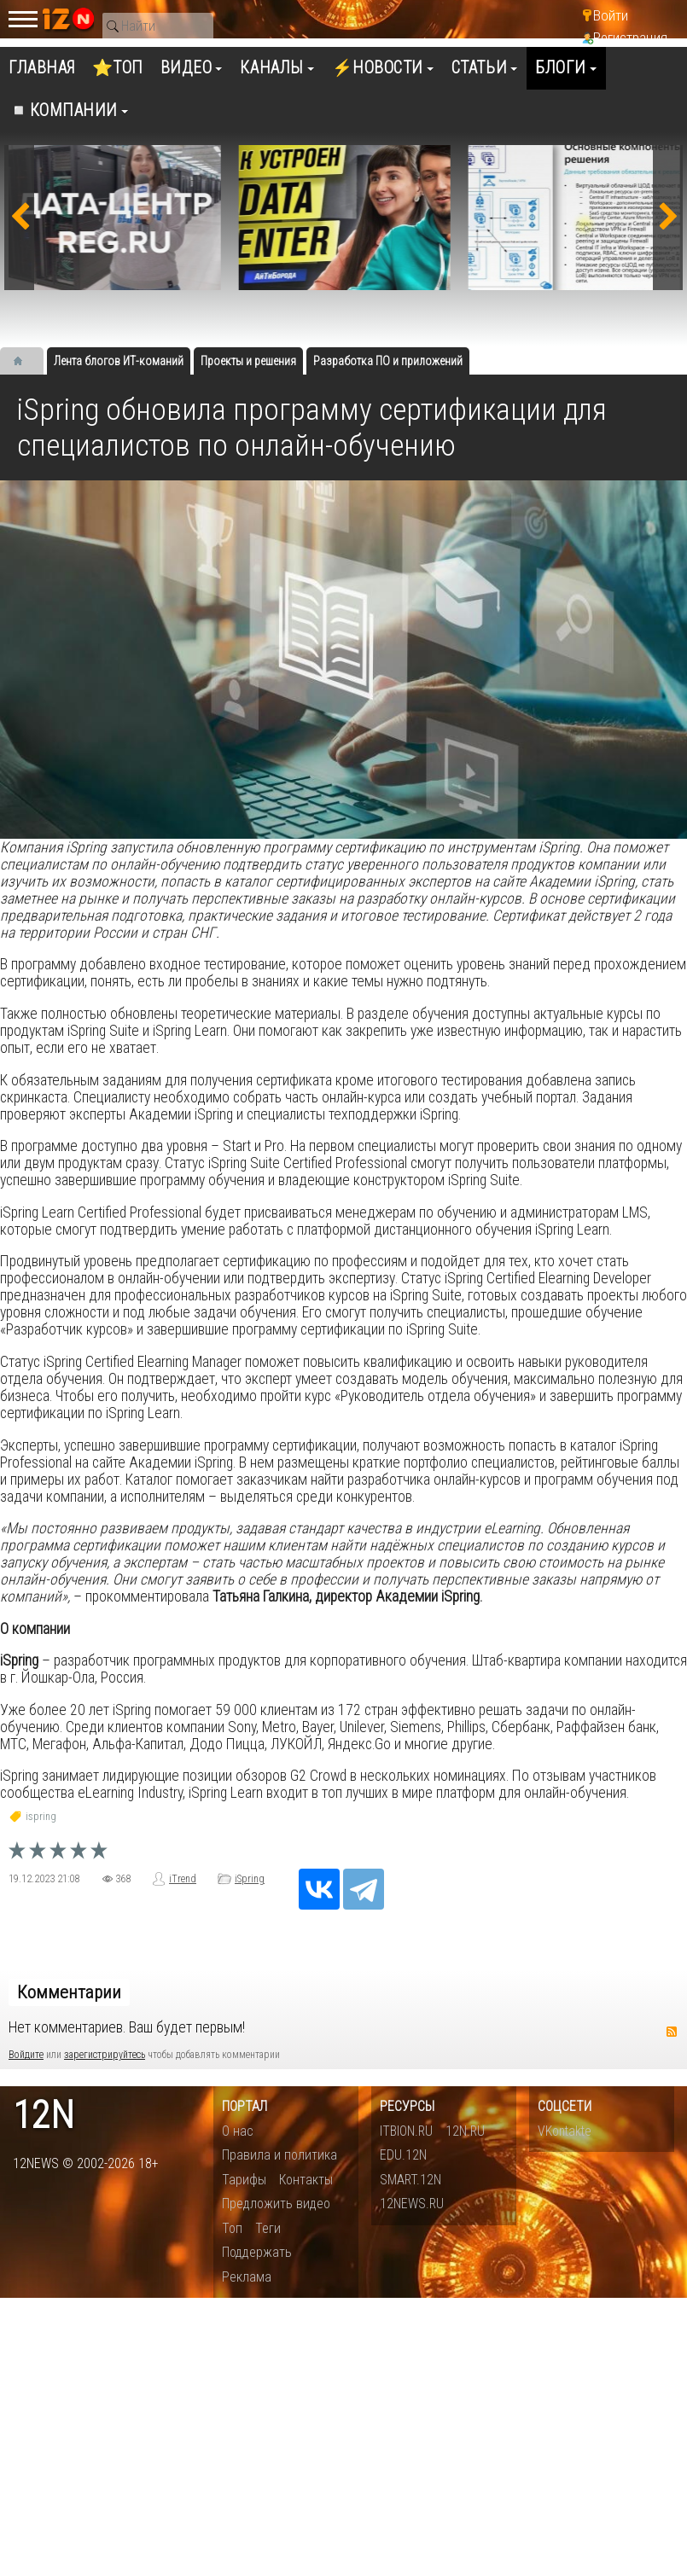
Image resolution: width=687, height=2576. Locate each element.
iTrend (182, 1879)
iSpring (250, 1879)
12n (43, 2115)
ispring (41, 1817)
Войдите (26, 2055)
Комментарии (69, 1992)
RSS (671, 2031)
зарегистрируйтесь (104, 2055)
